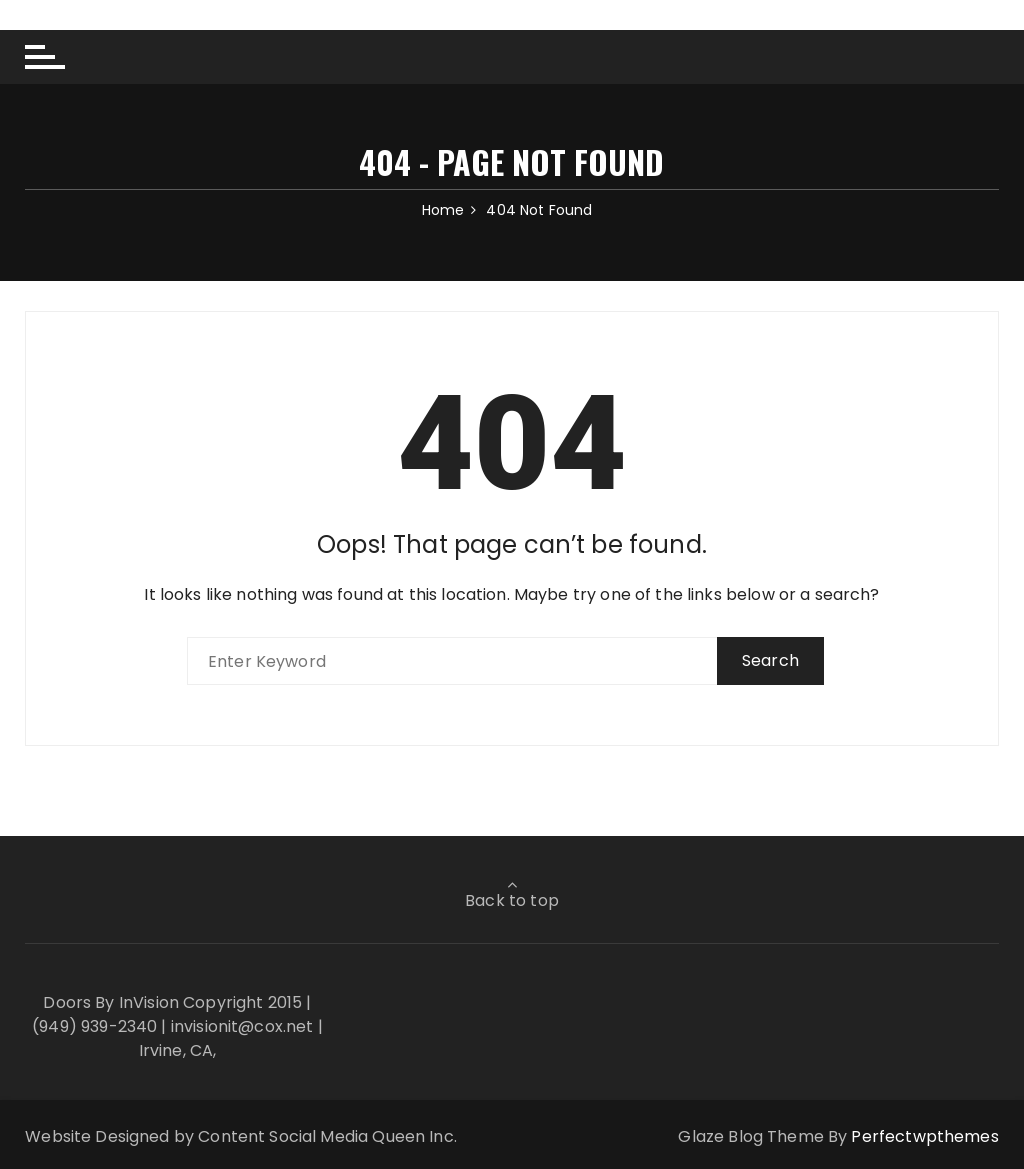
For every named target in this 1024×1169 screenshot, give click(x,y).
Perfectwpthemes (924, 1136)
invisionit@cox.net (242, 1026)
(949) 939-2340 (94, 1026)
